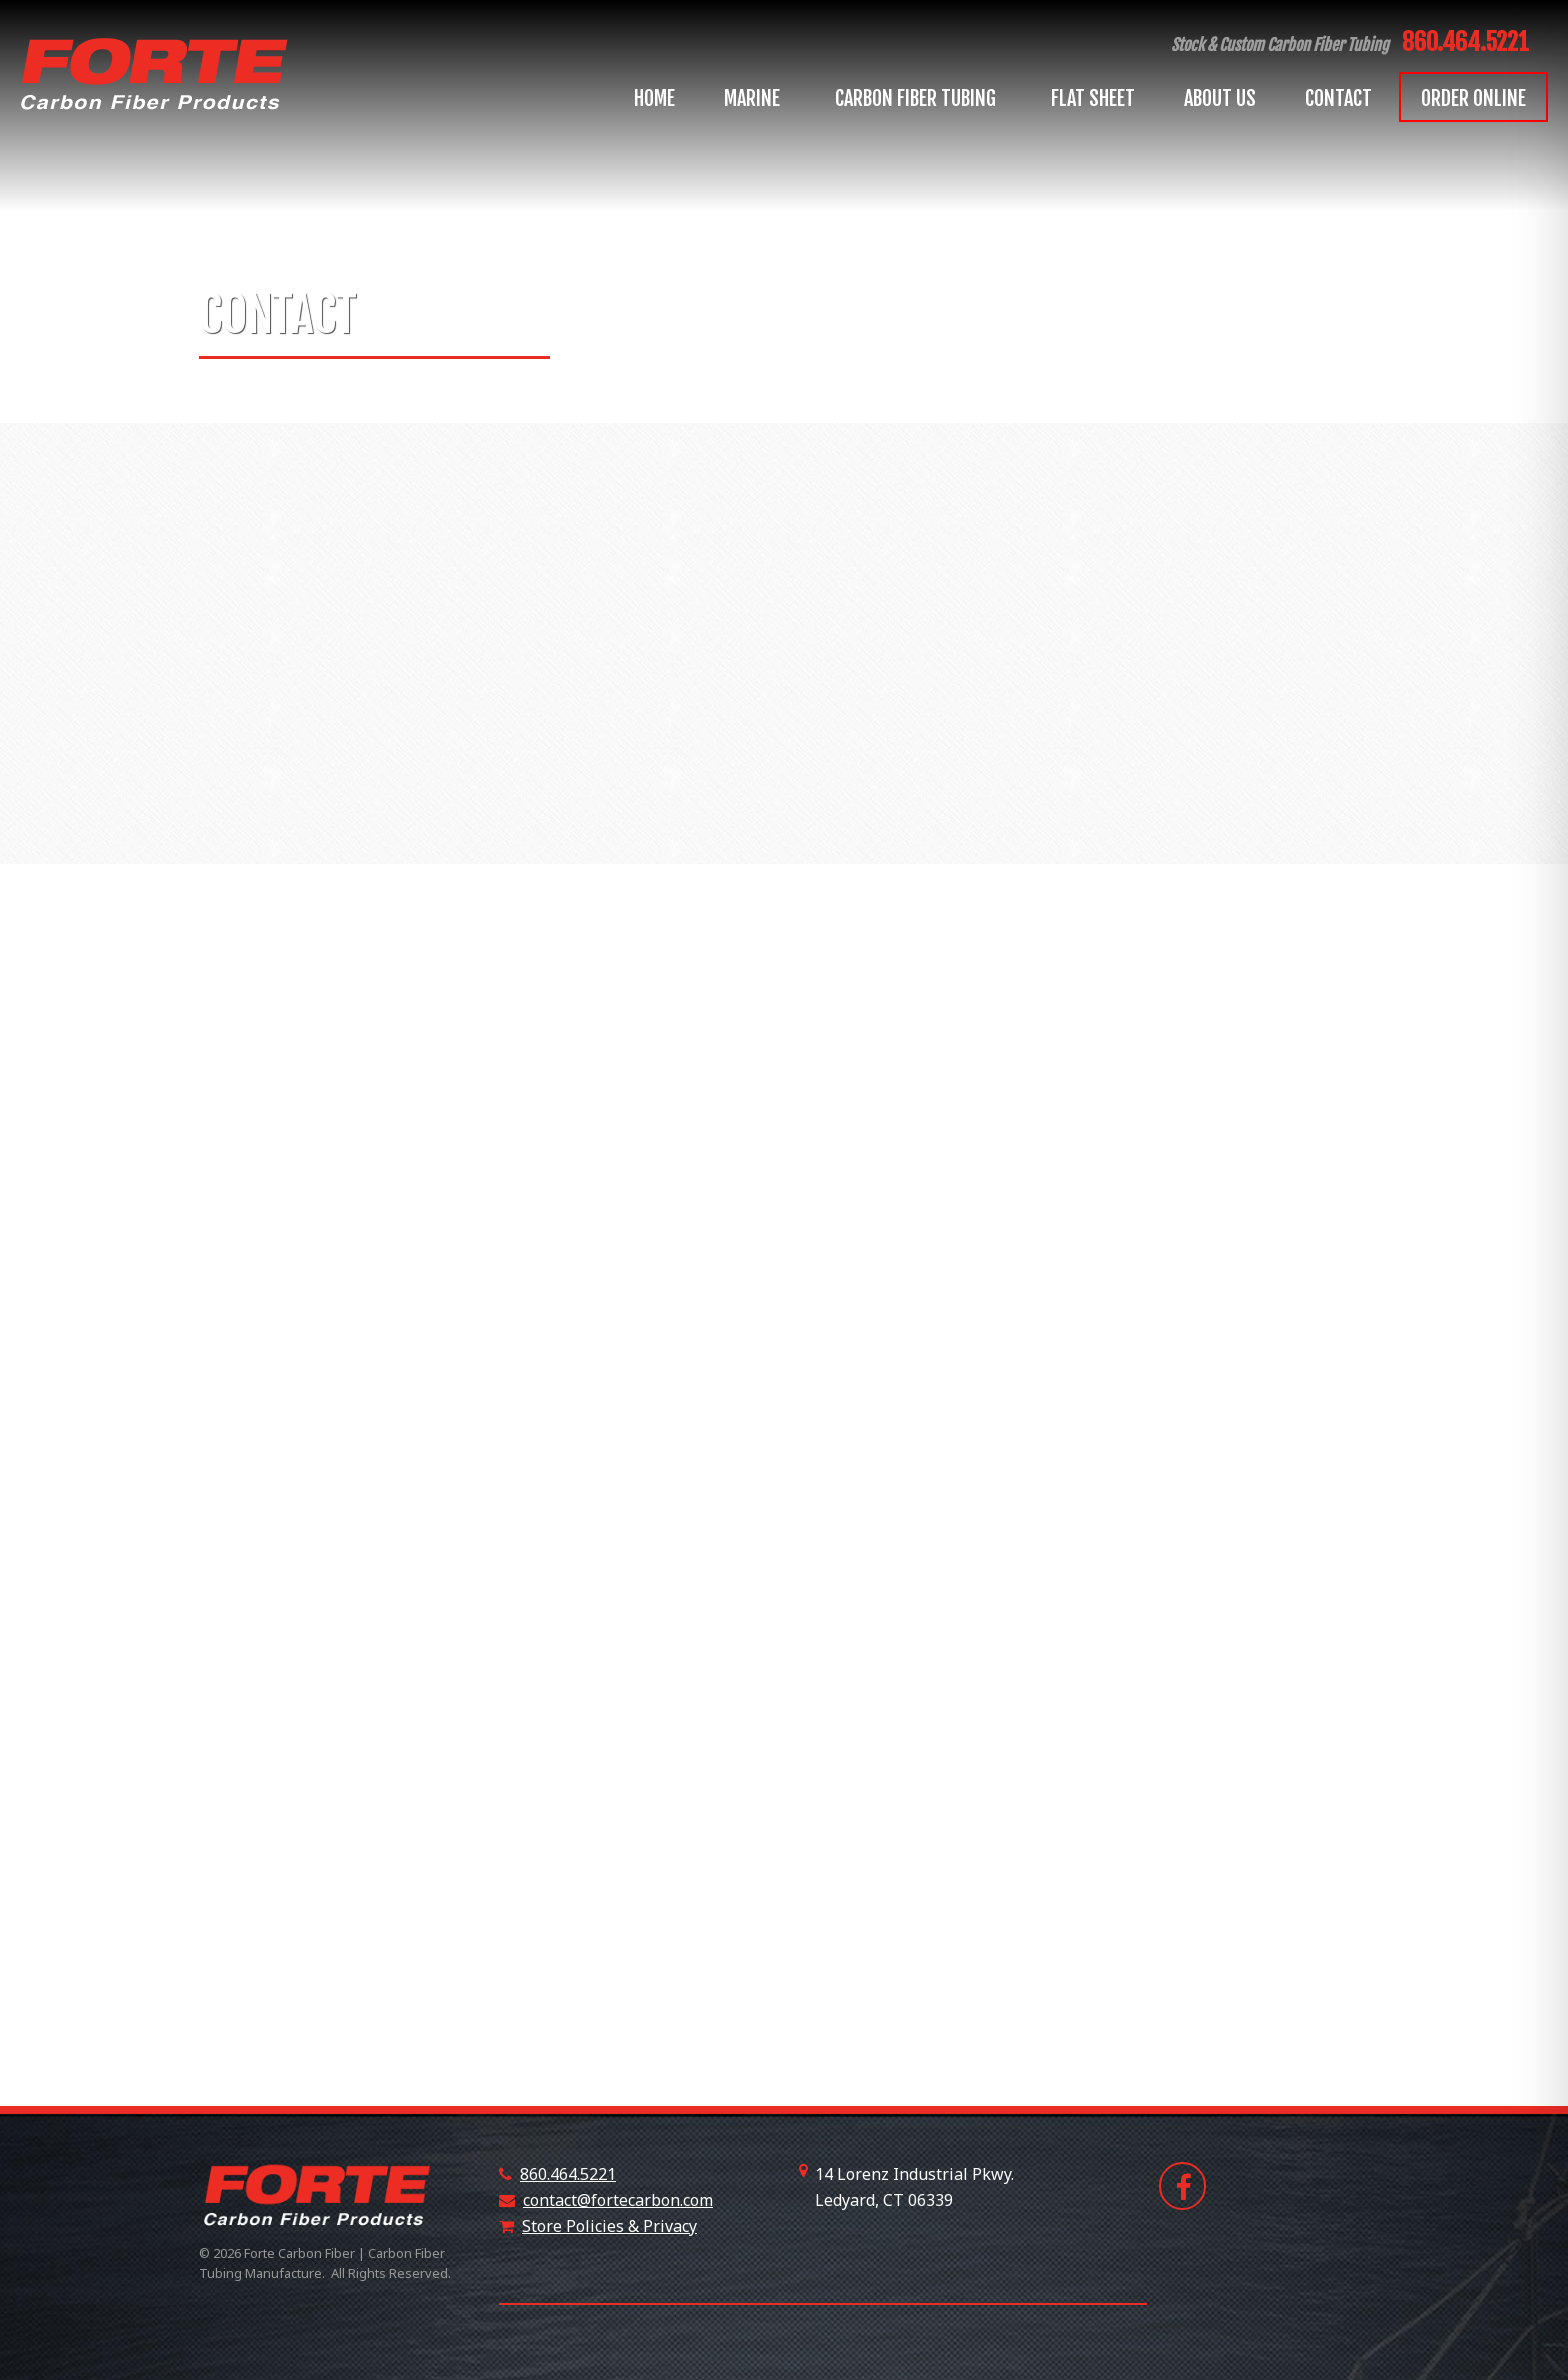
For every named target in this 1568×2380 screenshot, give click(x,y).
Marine (755, 98)
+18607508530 (1007, 2200)
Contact (1338, 98)
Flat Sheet (1093, 98)
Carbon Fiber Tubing (918, 98)
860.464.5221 (1465, 42)
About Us (1220, 98)
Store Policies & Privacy (609, 2226)
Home (654, 98)
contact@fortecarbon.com (618, 2200)
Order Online (1473, 98)
